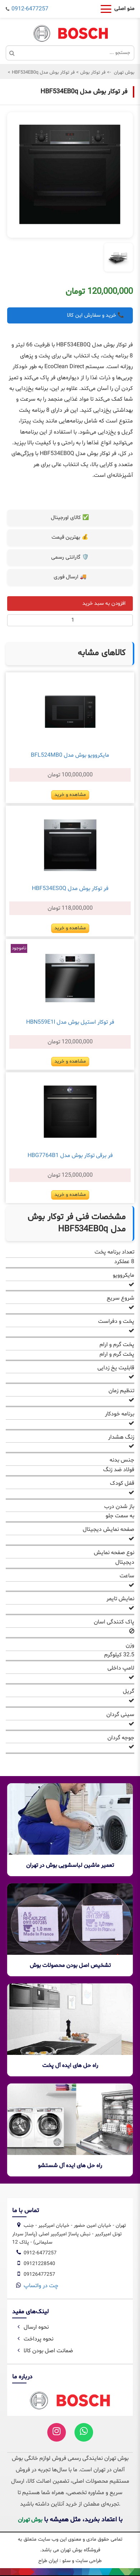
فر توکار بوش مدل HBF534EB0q (42, 72)
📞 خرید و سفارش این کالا (95, 315)
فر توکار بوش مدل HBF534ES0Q (70, 889)
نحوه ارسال (32, 2327)
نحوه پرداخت (34, 2339)
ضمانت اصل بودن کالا (44, 2351)
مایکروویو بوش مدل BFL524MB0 (70, 755)
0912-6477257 (29, 9)
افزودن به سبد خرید (104, 603)
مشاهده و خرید (70, 794)
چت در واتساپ (41, 2286)
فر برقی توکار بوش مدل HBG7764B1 (70, 1156)
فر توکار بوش (92, 72)
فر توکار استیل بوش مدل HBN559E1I (70, 1022)
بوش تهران (124, 72)
